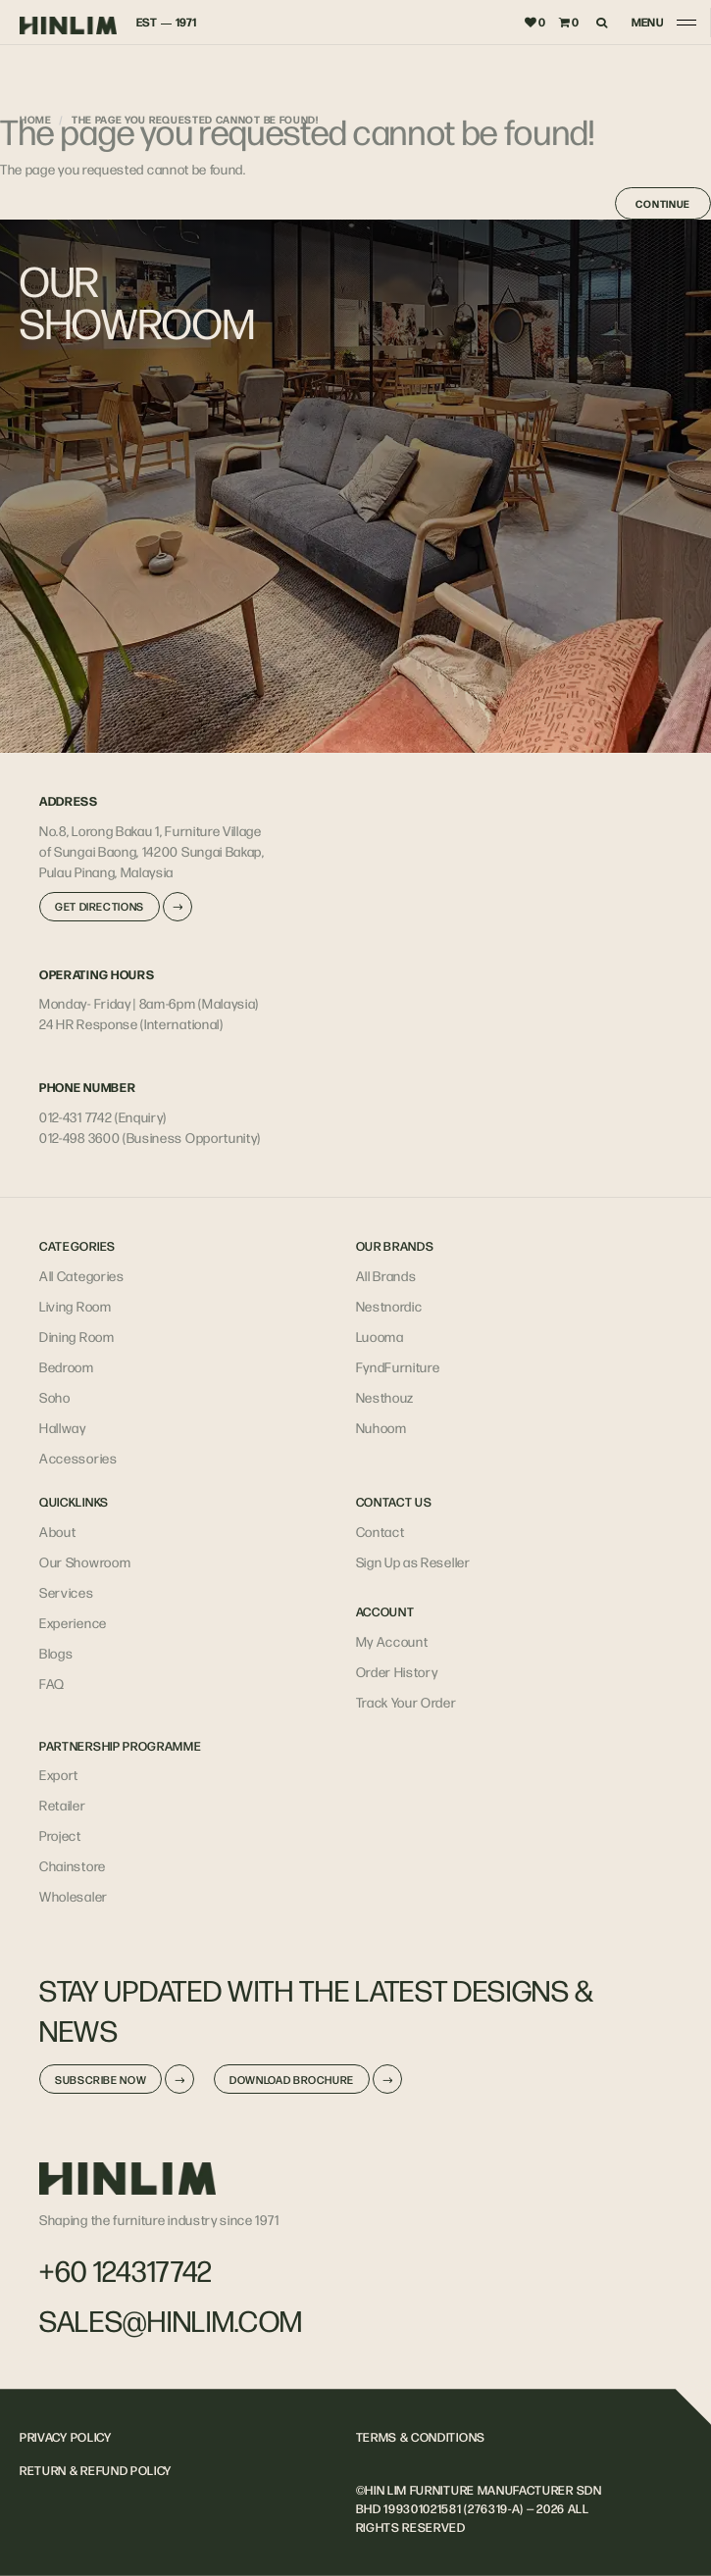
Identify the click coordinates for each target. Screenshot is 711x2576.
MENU (647, 22)
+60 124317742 (126, 2270)
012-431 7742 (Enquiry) (103, 1116)
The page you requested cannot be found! (195, 119)
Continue (662, 203)
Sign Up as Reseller (413, 1561)
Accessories (78, 1457)
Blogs (56, 1652)
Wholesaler (73, 1896)
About (57, 1531)
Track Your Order (406, 1701)
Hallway (62, 1427)
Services (66, 1592)
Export (58, 1774)
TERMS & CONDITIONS (420, 2437)
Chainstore (72, 1865)
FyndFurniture (398, 1366)
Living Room (75, 1305)
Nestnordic (389, 1305)
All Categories (82, 1275)
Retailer (62, 1804)
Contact (380, 1531)
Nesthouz (385, 1397)
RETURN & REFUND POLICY (96, 2470)
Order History (397, 1671)
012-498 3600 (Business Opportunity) (150, 1137)
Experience (73, 1622)
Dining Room (77, 1336)
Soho (55, 1397)
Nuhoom (381, 1427)
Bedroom (66, 1366)
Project (60, 1835)
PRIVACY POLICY (66, 2437)
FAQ (52, 1683)
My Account (392, 1641)
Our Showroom (84, 1561)
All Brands (386, 1275)
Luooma (380, 1336)
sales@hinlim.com (171, 2320)
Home (36, 119)
